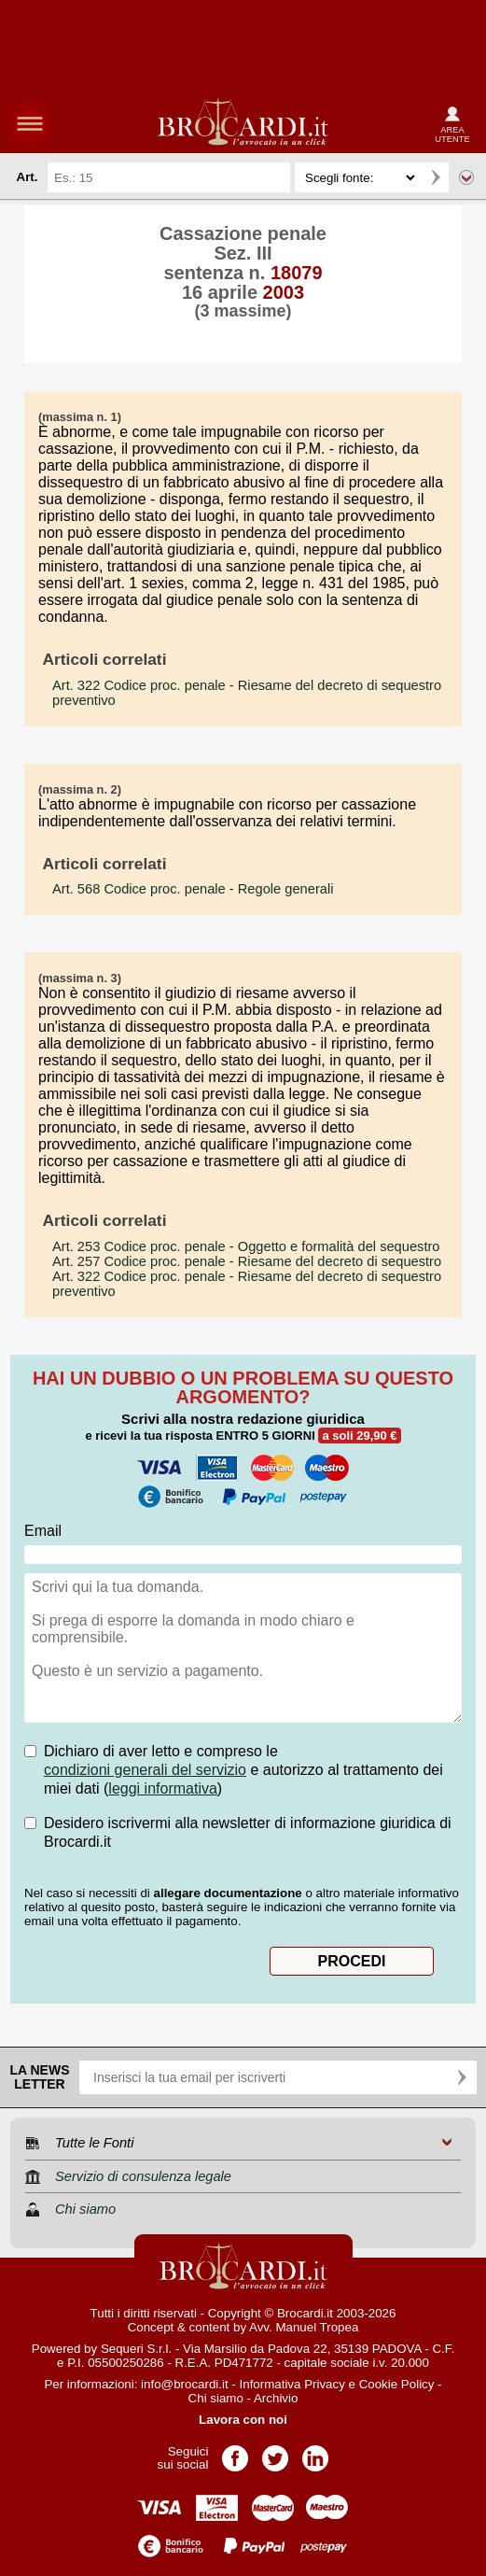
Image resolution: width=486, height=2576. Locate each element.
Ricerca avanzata (466, 177)
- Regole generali (192, 888)
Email (43, 1531)
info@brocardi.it (185, 2384)
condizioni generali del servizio (145, 1770)
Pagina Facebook (235, 2452)
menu (30, 123)
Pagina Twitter (275, 2452)
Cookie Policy (397, 2384)
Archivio (276, 2398)
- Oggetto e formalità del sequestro (246, 1246)
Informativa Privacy (292, 2384)
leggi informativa (162, 1788)
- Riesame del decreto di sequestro (246, 1261)
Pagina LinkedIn (315, 2452)
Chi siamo (215, 2398)
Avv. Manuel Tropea (303, 2327)
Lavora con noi (243, 2420)
